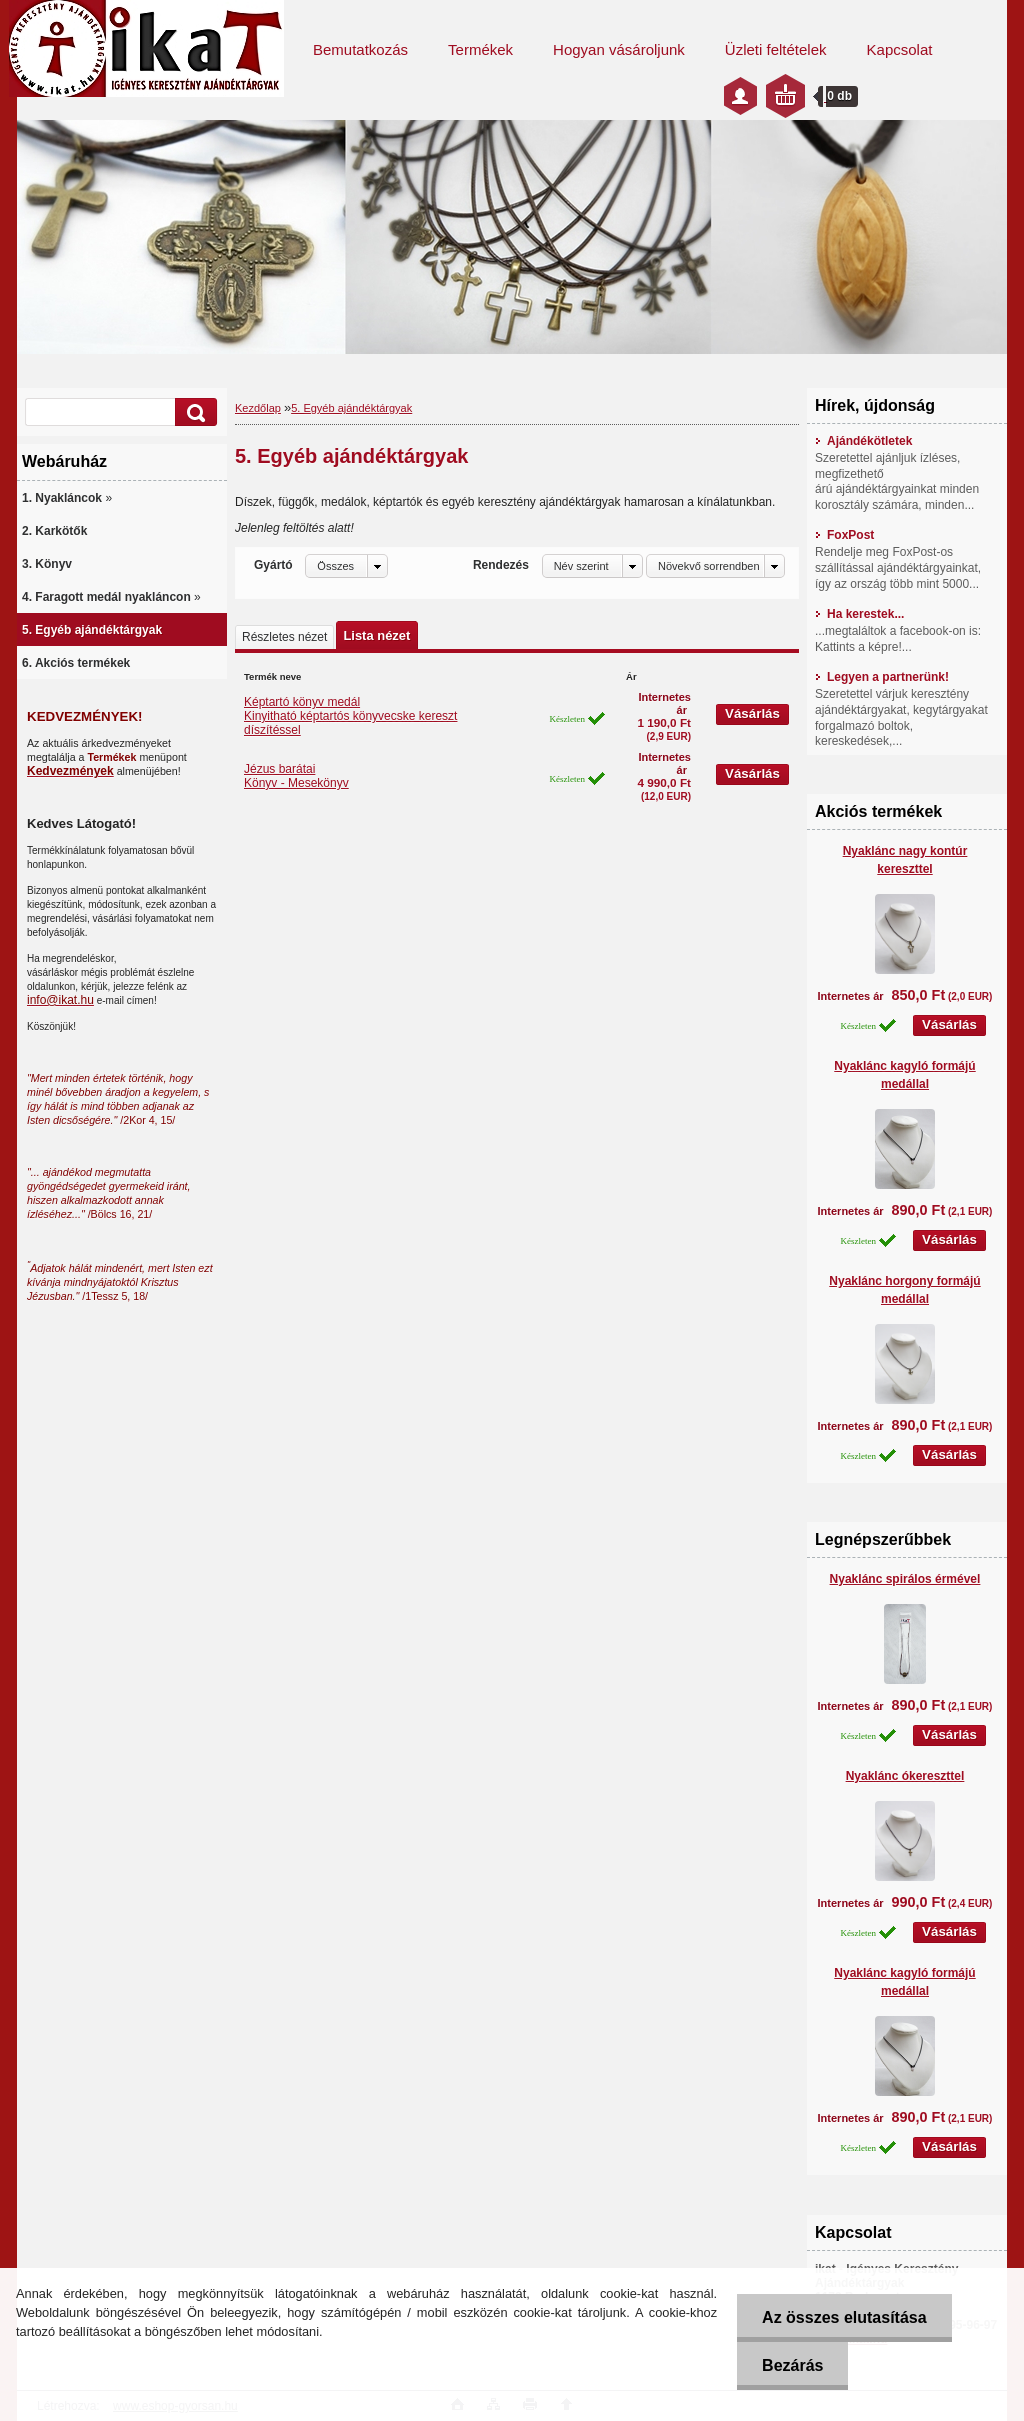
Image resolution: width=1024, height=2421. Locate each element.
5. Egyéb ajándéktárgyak (351, 408)
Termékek (480, 49)
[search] (193, 412)
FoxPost (844, 535)
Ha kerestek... (859, 614)
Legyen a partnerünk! (882, 677)
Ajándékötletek (863, 441)
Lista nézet (376, 635)
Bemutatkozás (360, 49)
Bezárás (792, 2365)
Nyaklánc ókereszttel (905, 1776)
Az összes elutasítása (844, 2317)
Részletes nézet (284, 637)
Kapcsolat (900, 49)
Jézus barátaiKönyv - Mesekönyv (296, 776)
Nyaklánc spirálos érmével (905, 1579)
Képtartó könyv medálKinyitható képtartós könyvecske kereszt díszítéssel (350, 716)
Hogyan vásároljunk (619, 49)
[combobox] (592, 566)
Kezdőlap (258, 408)
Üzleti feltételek (776, 49)
